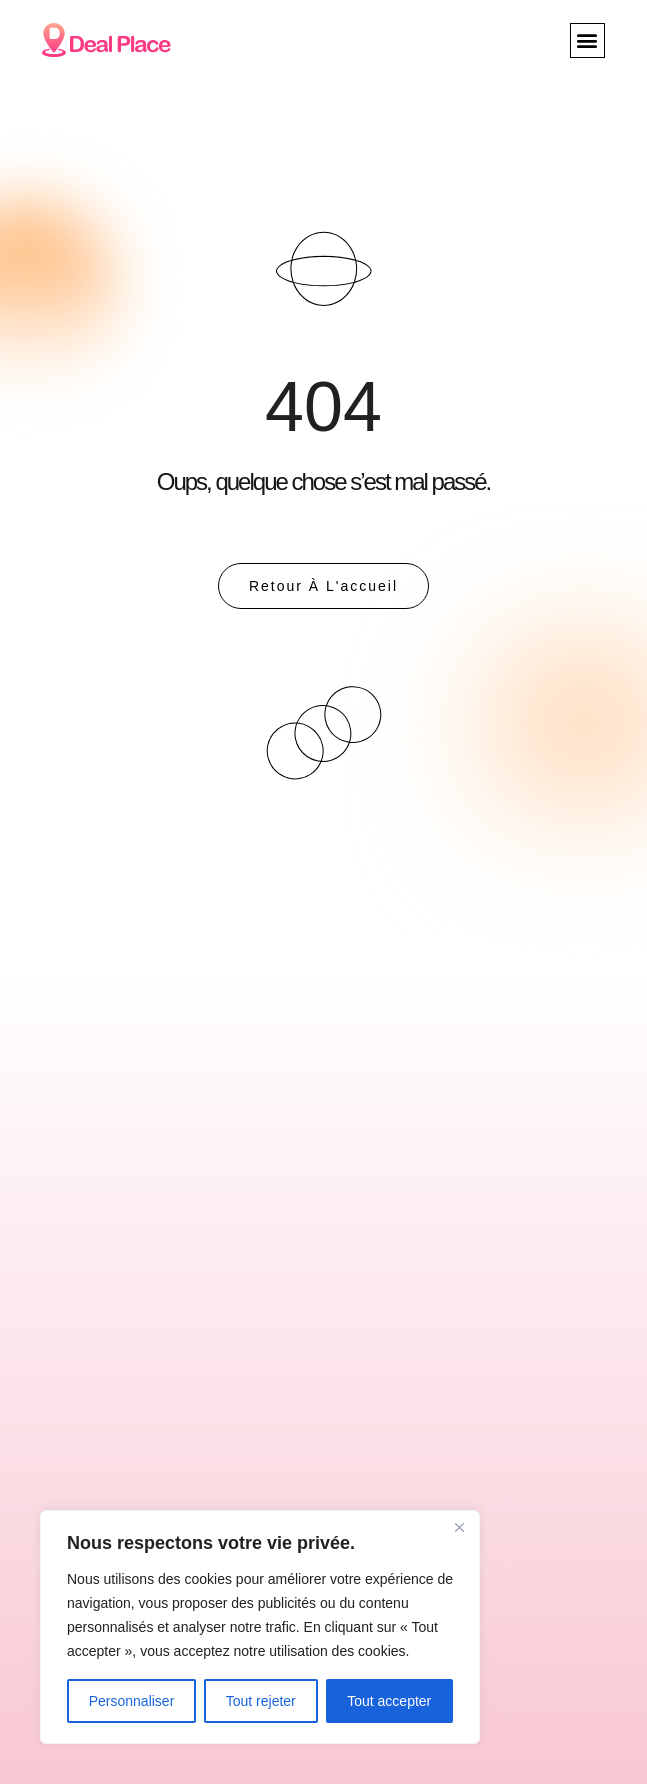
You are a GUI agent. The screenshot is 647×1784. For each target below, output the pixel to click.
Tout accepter (389, 1701)
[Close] (459, 1527)
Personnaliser (132, 1701)
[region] (260, 1627)
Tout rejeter (261, 1701)
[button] (587, 40)
